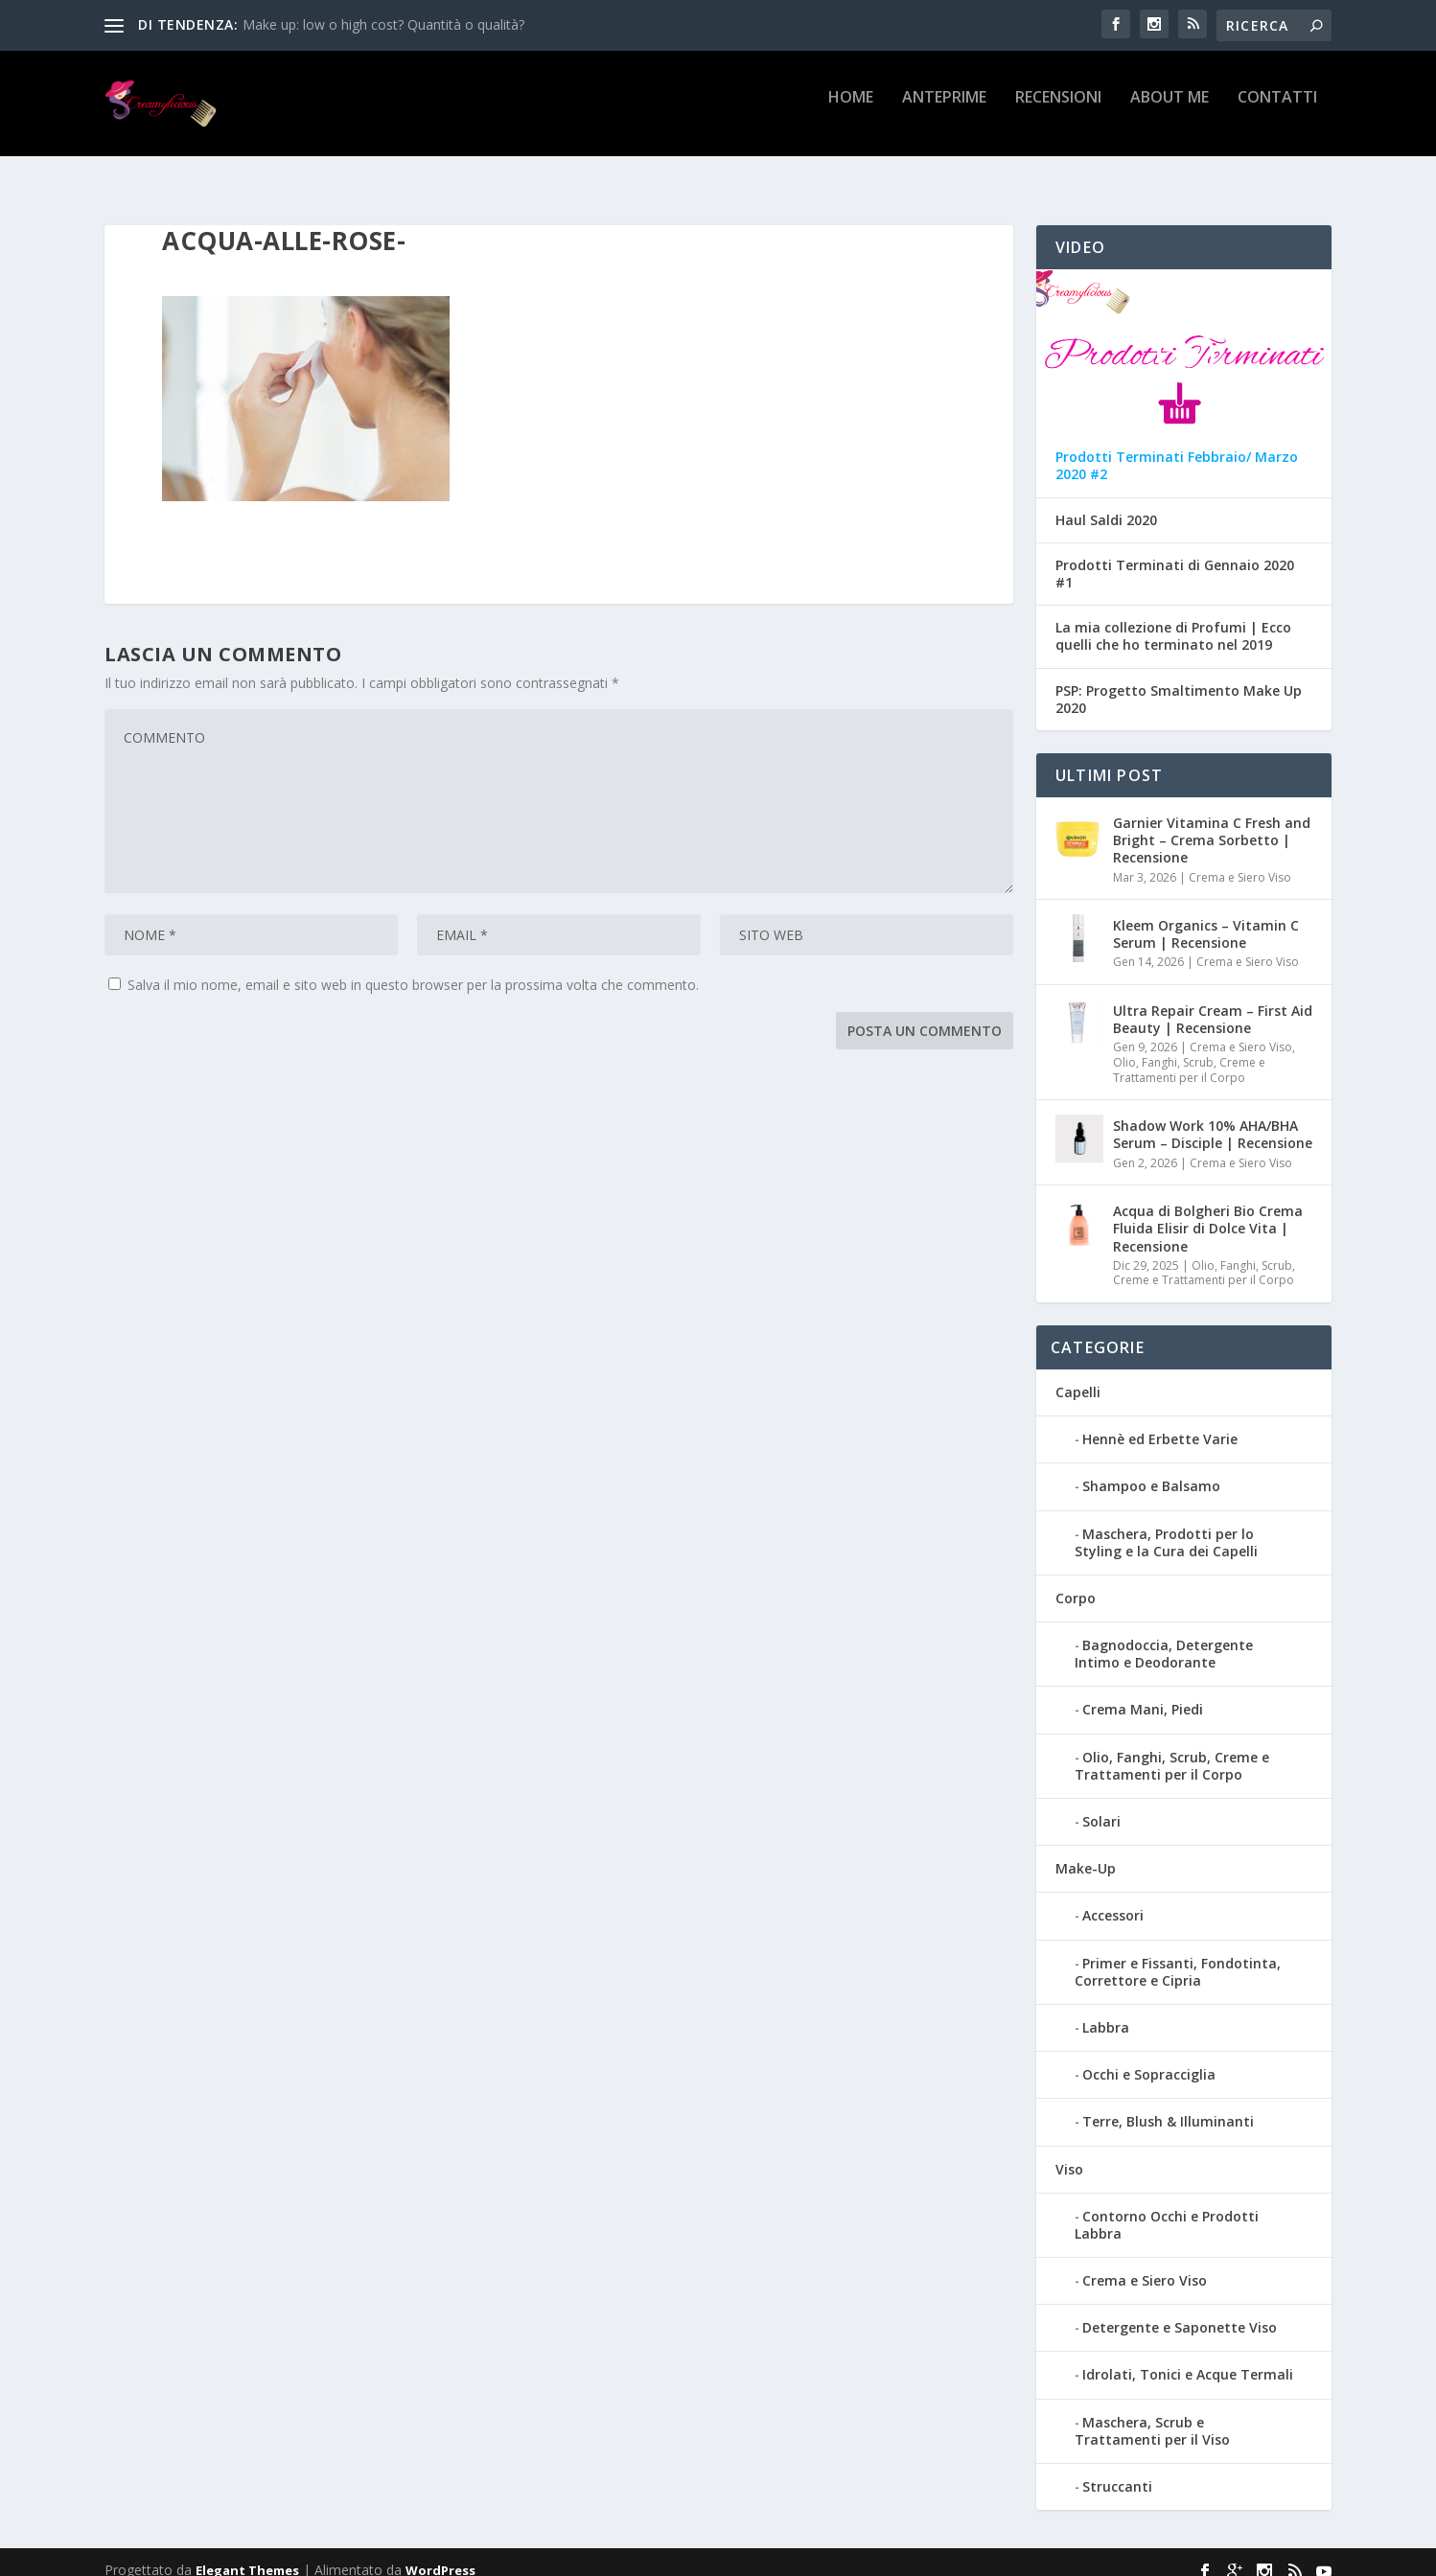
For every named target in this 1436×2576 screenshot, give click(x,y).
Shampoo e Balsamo (1151, 1469)
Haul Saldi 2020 (1106, 503)
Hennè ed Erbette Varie (1160, 1422)
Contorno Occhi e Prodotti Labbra (1167, 2207)
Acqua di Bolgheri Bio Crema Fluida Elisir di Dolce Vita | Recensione (1208, 1210)
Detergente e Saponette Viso (1179, 2310)
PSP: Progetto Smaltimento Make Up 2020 (1178, 682)
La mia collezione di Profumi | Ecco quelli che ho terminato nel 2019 (1173, 619)
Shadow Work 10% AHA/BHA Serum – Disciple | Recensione (1212, 1117)
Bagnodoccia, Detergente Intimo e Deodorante (1164, 1636)
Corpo (1075, 1581)
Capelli (1077, 1375)
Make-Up (1085, 1851)
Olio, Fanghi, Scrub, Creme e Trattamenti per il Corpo (1189, 1053)
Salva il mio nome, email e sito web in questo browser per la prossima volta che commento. (413, 967)
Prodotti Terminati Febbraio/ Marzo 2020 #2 (1176, 448)
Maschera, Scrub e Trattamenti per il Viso (1152, 2413)
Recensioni (1058, 112)
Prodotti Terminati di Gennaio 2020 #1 (1174, 557)
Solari (1101, 1804)
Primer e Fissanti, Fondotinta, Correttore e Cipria (1178, 1954)
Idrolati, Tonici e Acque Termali (1187, 2357)
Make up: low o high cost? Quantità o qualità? (383, 24)
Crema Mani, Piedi (1142, 1692)
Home (850, 112)
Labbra (1105, 2010)
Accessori (1113, 1898)
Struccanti (1117, 2469)
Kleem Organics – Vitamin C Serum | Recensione (1206, 916)
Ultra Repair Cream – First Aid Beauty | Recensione (1212, 1002)
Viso (1069, 2152)
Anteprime (944, 112)
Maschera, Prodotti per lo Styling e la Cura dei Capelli (1166, 1525)
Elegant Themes (247, 2553)
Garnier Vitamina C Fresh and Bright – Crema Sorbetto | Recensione (1211, 822)
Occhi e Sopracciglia (1149, 2057)
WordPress (440, 2553)
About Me (1169, 112)
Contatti (1277, 112)
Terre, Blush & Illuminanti (1168, 2104)
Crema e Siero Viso (1240, 860)
